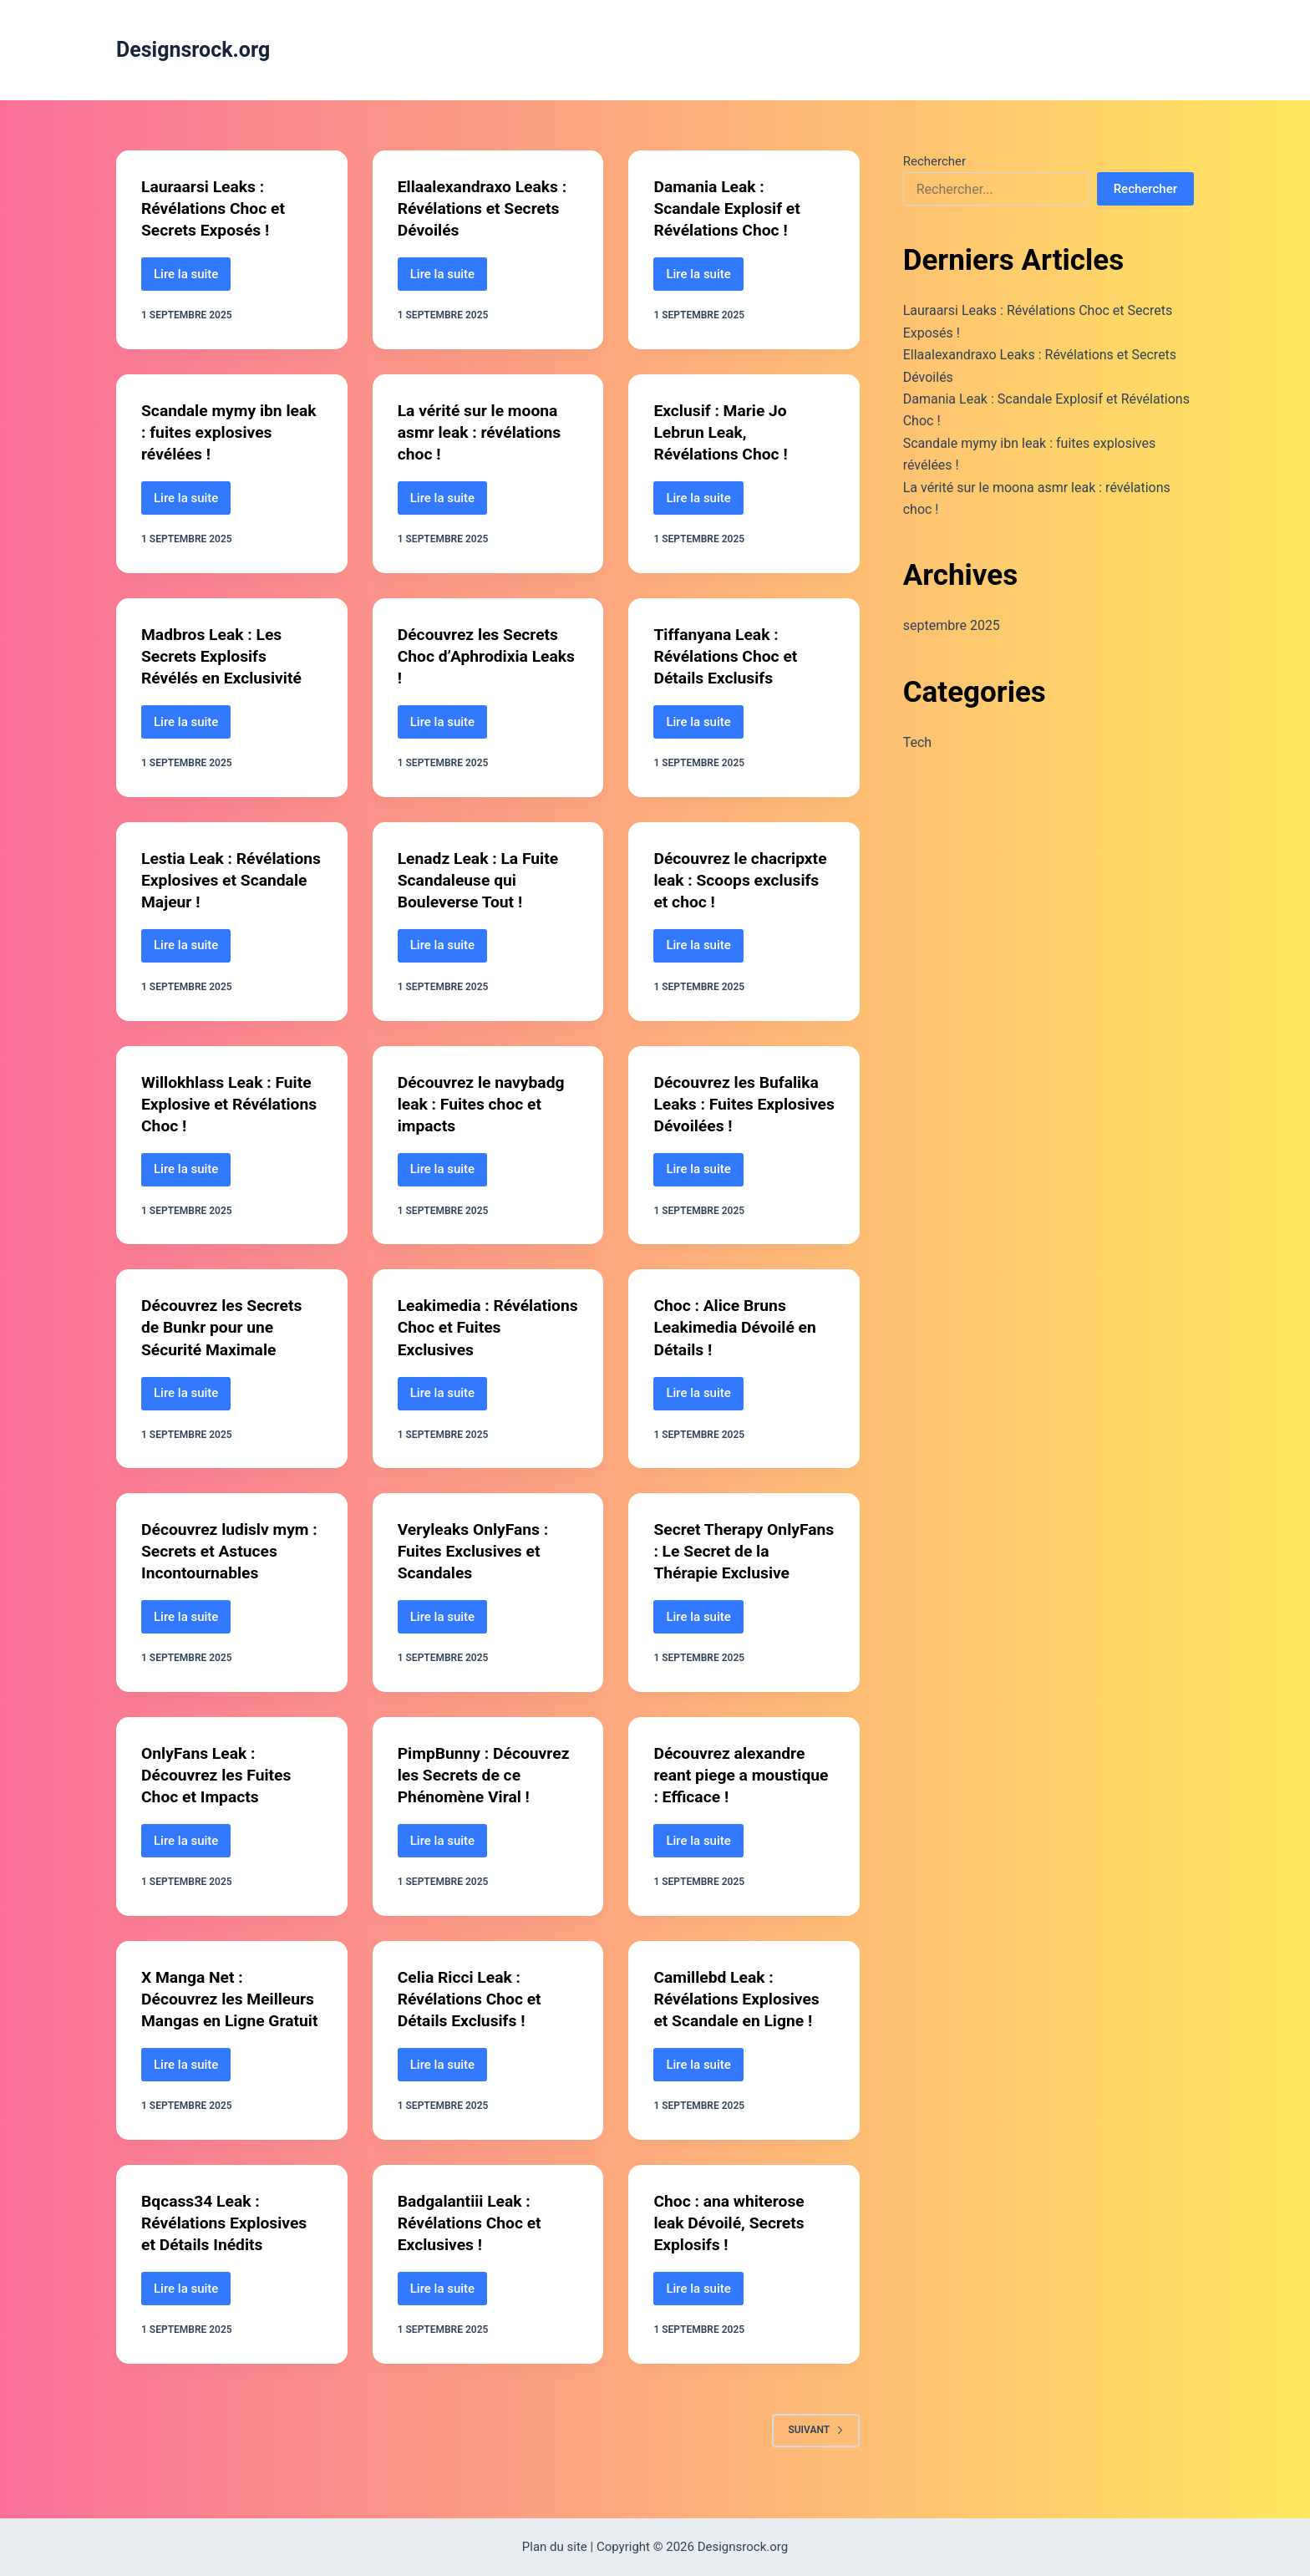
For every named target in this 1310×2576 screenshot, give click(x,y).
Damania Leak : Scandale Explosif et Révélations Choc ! (729, 208)
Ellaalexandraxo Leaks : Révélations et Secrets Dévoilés (485, 208)
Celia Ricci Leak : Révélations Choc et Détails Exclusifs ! (472, 1998)
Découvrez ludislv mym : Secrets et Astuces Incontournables (228, 1551)
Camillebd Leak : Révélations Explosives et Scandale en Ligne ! (739, 1998)
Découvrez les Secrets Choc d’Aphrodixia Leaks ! (481, 656)
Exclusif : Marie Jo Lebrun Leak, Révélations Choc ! (722, 432)
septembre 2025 (951, 625)
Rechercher (934, 161)
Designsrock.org (193, 50)
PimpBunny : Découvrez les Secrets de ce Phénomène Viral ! (487, 1774)
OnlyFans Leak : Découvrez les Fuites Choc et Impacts (219, 1774)
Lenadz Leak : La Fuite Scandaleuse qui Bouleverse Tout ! (481, 879)
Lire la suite (192, 279)
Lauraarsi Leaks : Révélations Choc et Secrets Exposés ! (216, 208)
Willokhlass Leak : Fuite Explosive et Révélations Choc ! (229, 1103)
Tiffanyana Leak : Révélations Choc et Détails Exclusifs (728, 656)
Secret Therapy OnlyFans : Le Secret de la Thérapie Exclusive (741, 1551)
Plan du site (554, 2546)
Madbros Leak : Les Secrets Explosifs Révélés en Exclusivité (224, 656)
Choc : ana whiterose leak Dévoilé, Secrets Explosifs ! (731, 2243)
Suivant (816, 2451)
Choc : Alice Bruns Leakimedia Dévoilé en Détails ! (737, 1327)
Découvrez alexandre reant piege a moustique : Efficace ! (734, 1774)
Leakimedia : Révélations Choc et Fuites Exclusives (472, 1327)
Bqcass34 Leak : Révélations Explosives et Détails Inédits (227, 2243)
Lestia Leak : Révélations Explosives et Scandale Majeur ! (227, 879)
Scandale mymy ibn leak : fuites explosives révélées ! (226, 432)
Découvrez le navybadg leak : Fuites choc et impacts (484, 1103)
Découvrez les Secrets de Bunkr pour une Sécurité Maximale (224, 1327)
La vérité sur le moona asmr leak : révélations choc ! (482, 432)
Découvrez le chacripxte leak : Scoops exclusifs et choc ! (743, 879)
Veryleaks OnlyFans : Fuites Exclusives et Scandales (476, 1551)
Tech (917, 742)
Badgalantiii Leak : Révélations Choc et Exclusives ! (472, 2243)
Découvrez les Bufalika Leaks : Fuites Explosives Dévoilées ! (739, 1103)
